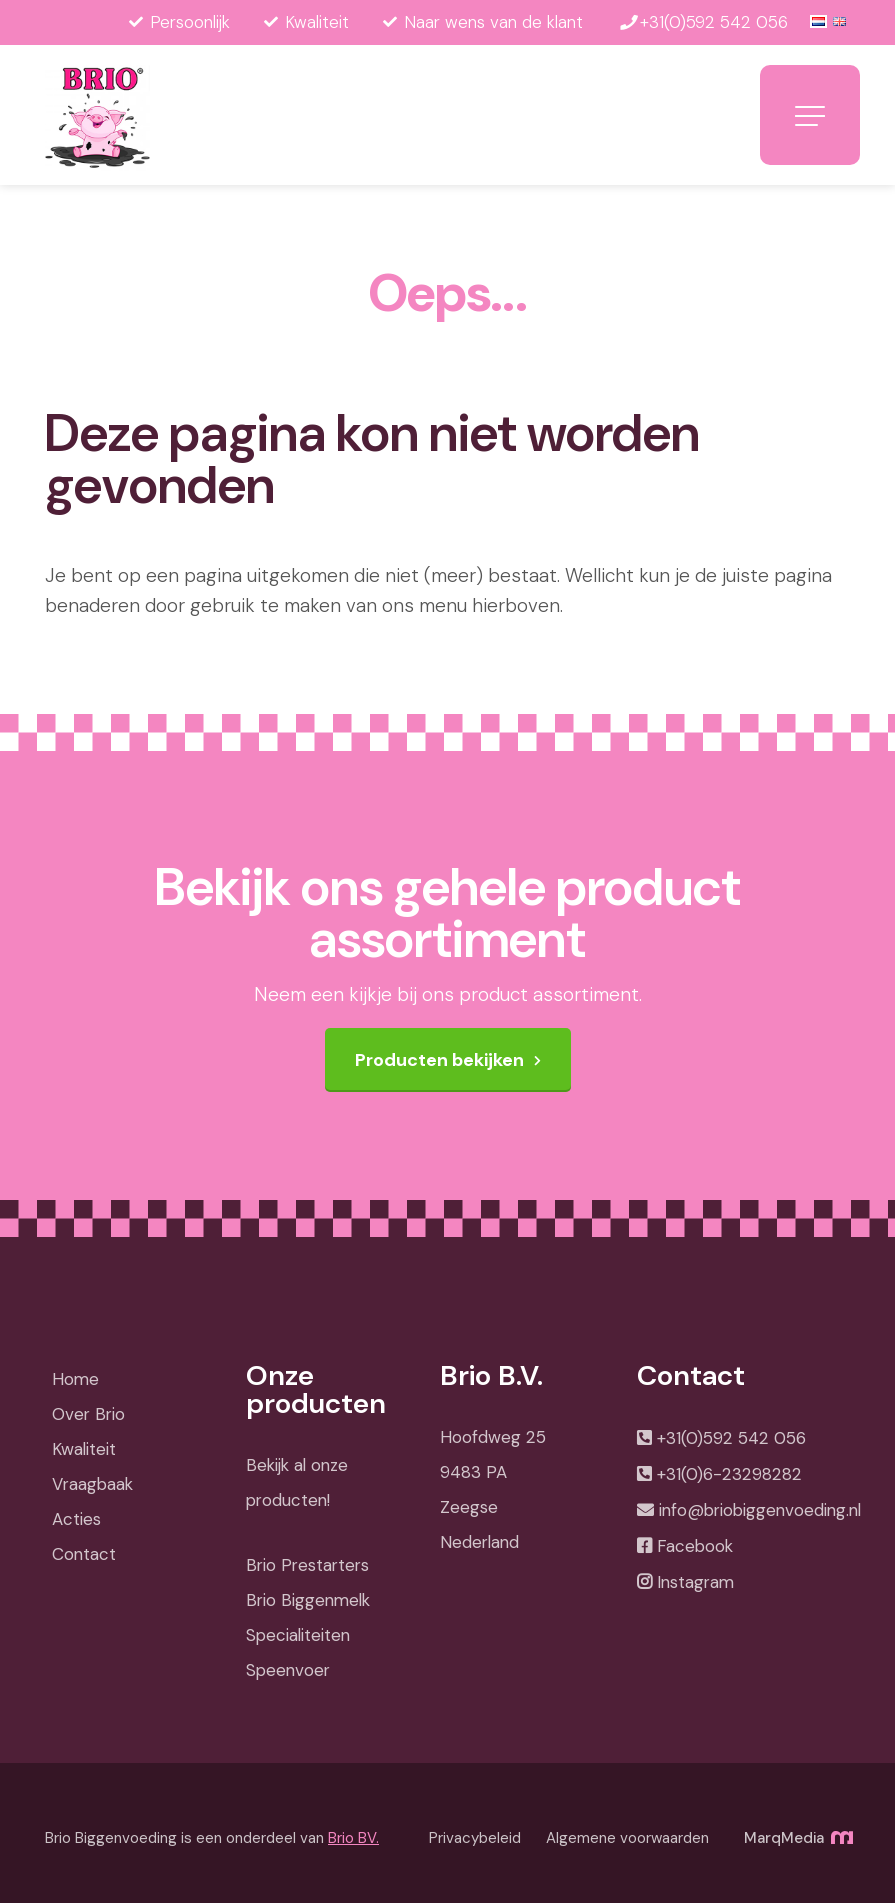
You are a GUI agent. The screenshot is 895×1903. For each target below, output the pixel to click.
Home (75, 1379)
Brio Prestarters (307, 1565)
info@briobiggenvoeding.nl (760, 1510)
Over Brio (88, 1414)
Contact (84, 1554)
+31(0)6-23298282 (729, 1474)
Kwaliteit (84, 1449)
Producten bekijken (439, 1060)
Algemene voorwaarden (627, 1838)
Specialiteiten (298, 1635)
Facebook (695, 1546)
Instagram (695, 1582)
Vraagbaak (92, 1484)
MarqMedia (797, 1838)
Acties (76, 1519)
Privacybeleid (475, 1838)
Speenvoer (288, 1670)
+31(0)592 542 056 (731, 1438)
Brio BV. (353, 1838)
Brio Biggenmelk (308, 1600)
